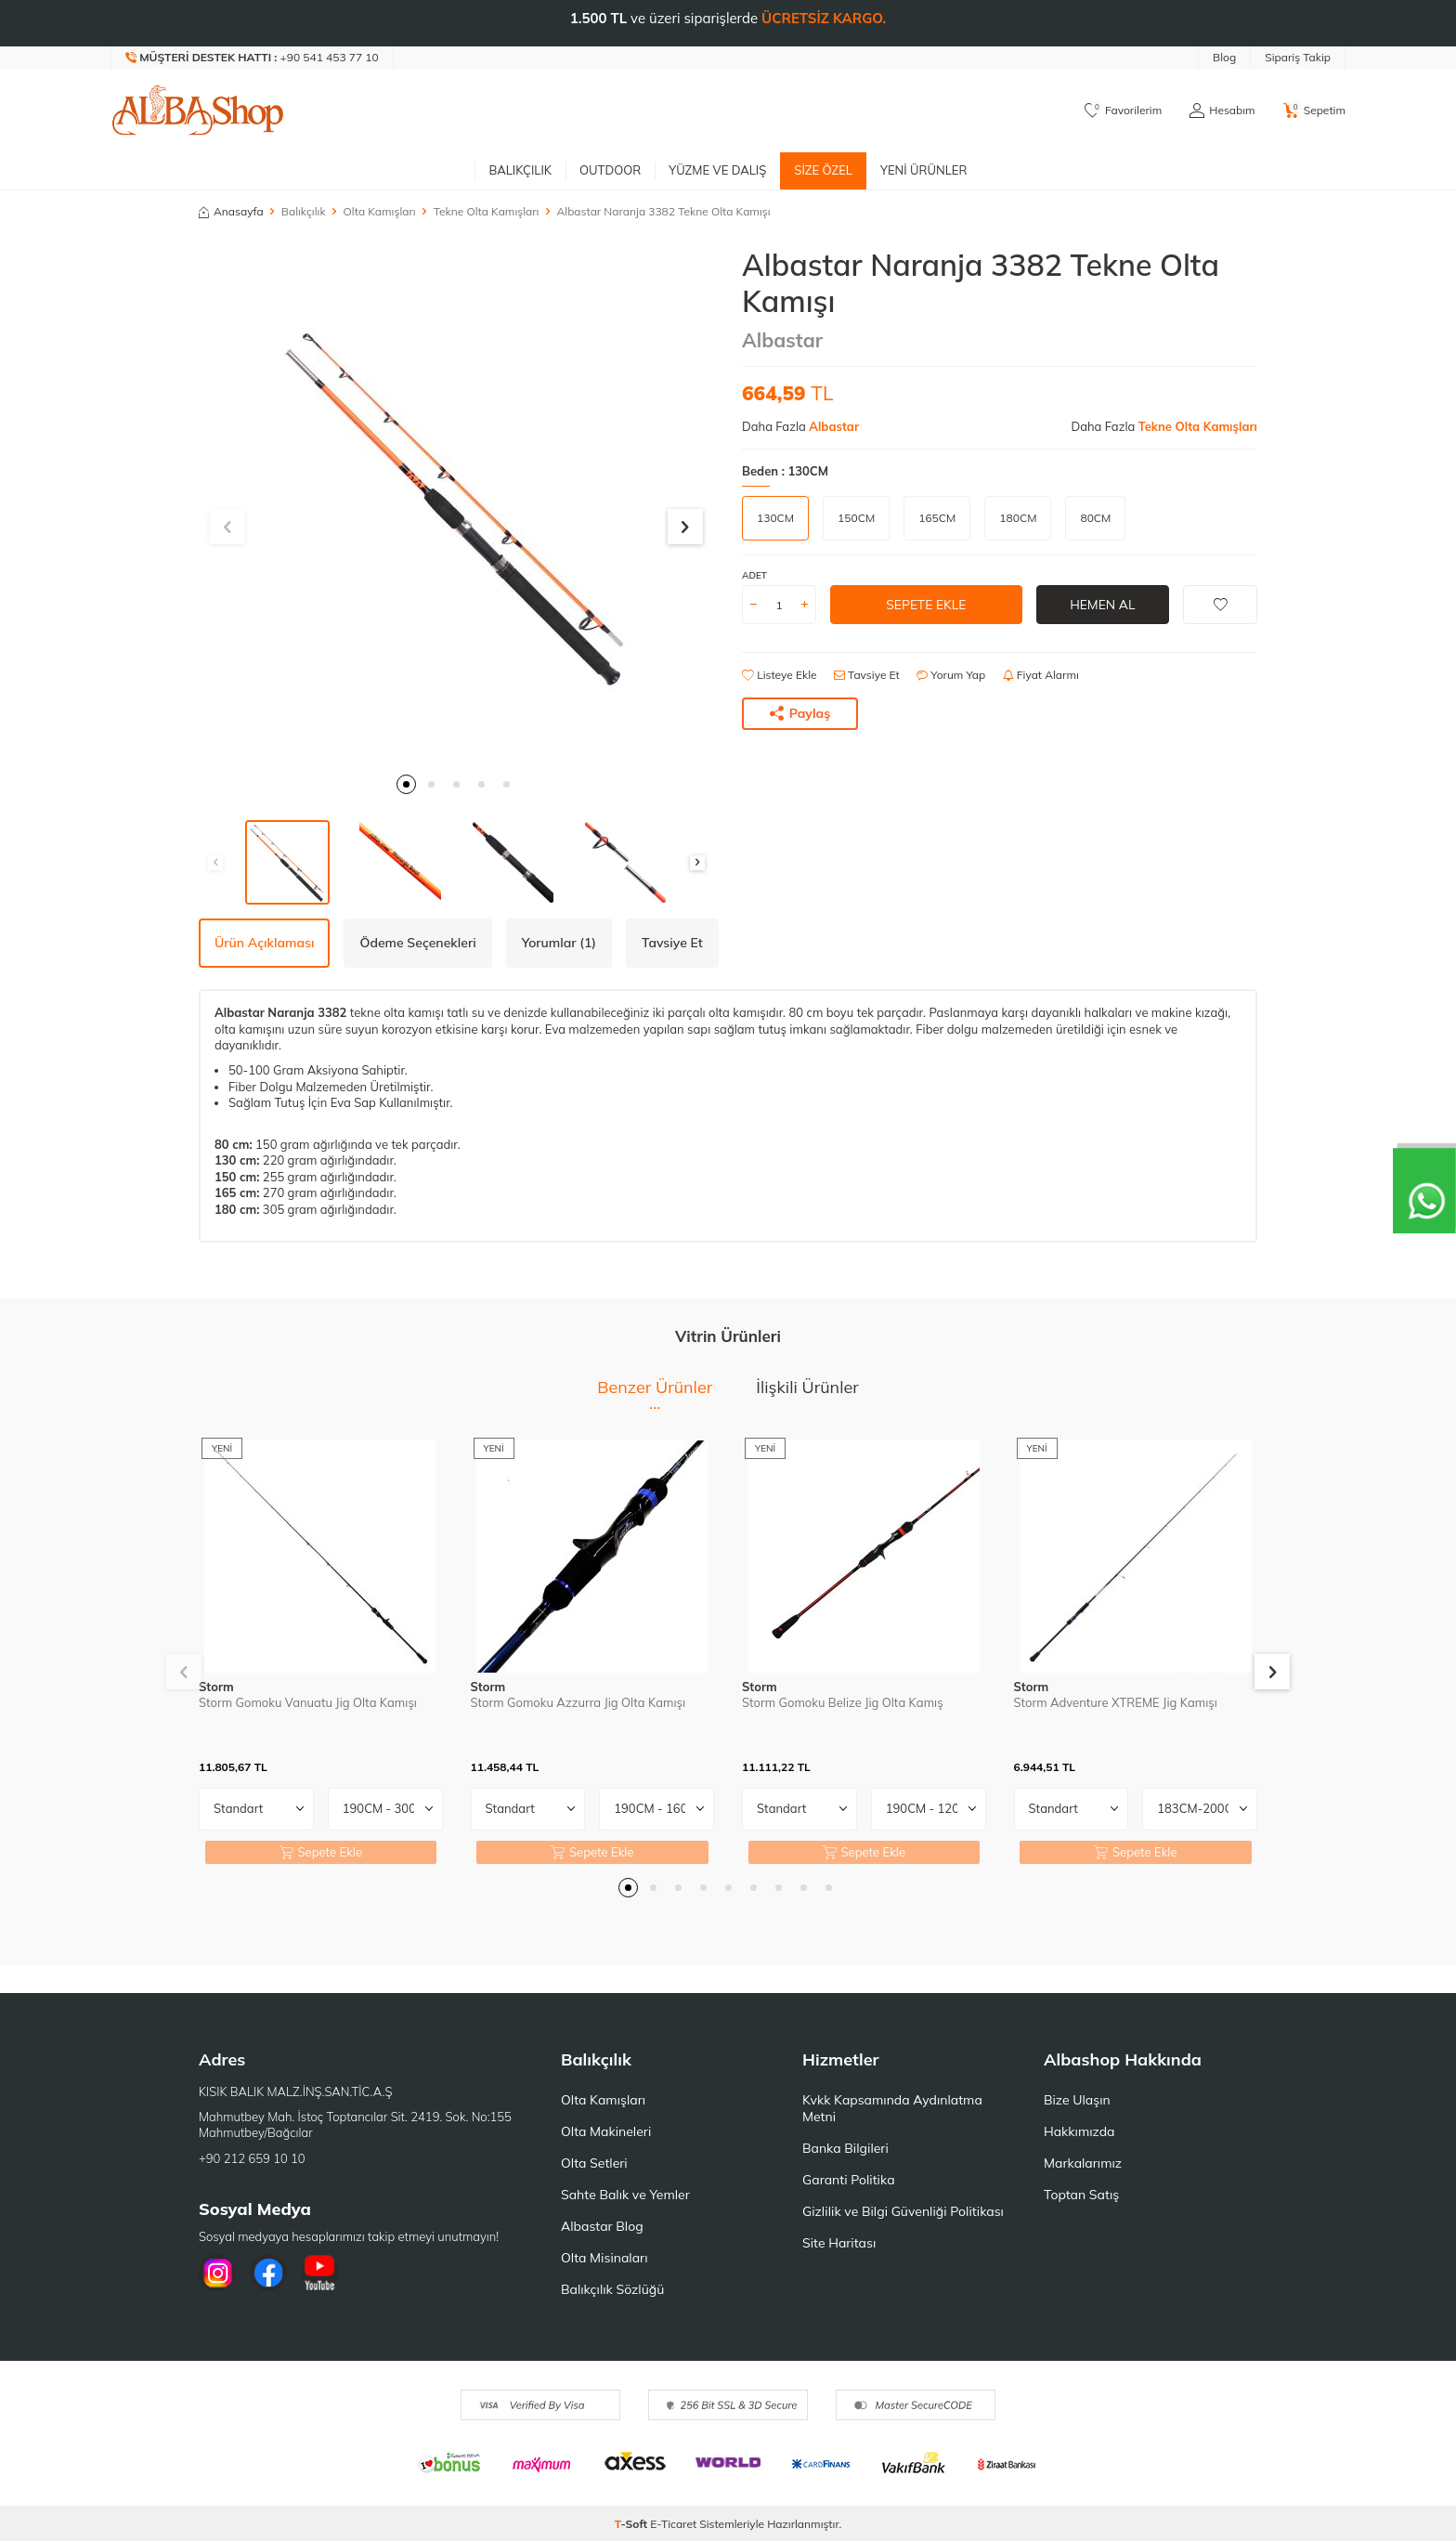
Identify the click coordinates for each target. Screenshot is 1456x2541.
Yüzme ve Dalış (717, 170)
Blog (1224, 57)
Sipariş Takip (1298, 57)
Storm (216, 1686)
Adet (754, 575)
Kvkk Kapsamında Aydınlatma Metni (892, 2108)
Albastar (782, 340)
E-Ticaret (673, 2524)
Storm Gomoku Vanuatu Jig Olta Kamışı (308, 1702)
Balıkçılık (520, 170)
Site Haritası (839, 2243)
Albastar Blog (602, 2226)
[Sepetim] (1314, 110)
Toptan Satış (1081, 2194)
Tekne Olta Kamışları (487, 211)
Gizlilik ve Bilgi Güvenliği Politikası (903, 2211)
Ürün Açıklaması (264, 942)
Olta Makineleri (606, 2131)
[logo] (197, 110)
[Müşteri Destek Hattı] (252, 57)
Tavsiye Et (867, 675)
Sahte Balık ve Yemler (625, 2194)
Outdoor (610, 170)
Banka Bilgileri (845, 2148)
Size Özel (823, 170)
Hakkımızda (1079, 2131)
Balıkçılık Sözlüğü (612, 2289)
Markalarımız (1083, 2163)
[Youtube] (319, 2272)
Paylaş (800, 713)
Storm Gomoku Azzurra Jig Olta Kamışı (578, 1702)
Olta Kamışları (380, 211)
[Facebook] (268, 2272)
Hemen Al (1103, 604)
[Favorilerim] (1123, 110)
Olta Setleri (594, 2163)
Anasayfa (231, 211)
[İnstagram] (217, 2272)
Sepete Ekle (926, 604)
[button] (406, 784)
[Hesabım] (1222, 110)
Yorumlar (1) (559, 942)
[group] (456, 504)
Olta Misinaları (604, 2257)
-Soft (633, 2524)
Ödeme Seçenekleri (417, 942)
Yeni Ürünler (924, 170)
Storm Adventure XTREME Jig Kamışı (1115, 1702)
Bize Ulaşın (1077, 2099)
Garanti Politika (848, 2179)
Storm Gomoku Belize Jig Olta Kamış (842, 1702)
